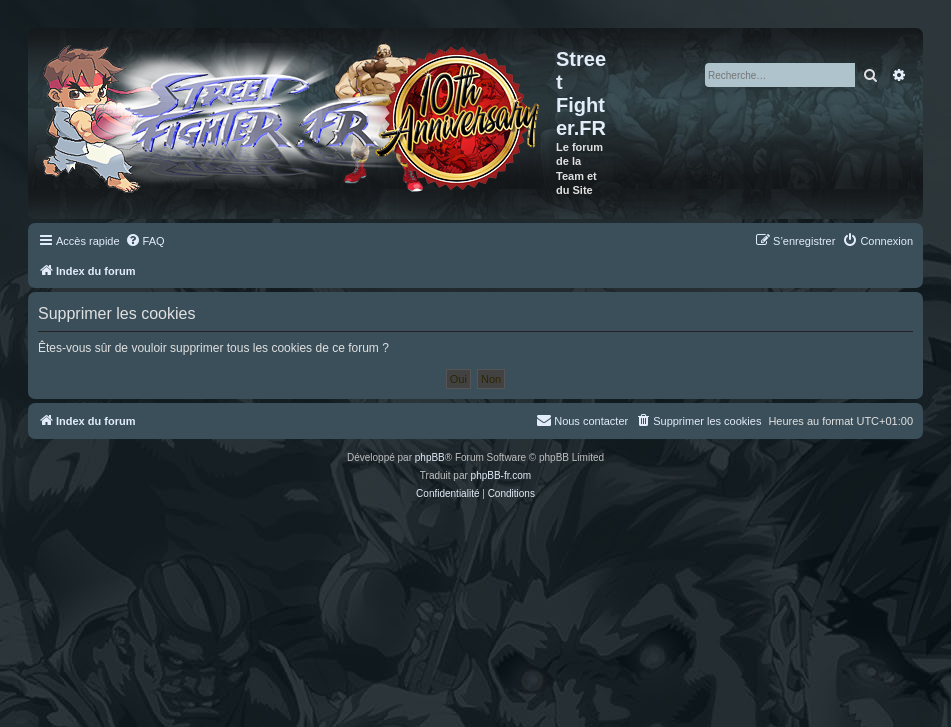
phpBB (430, 457)
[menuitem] (145, 241)
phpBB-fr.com (501, 475)
